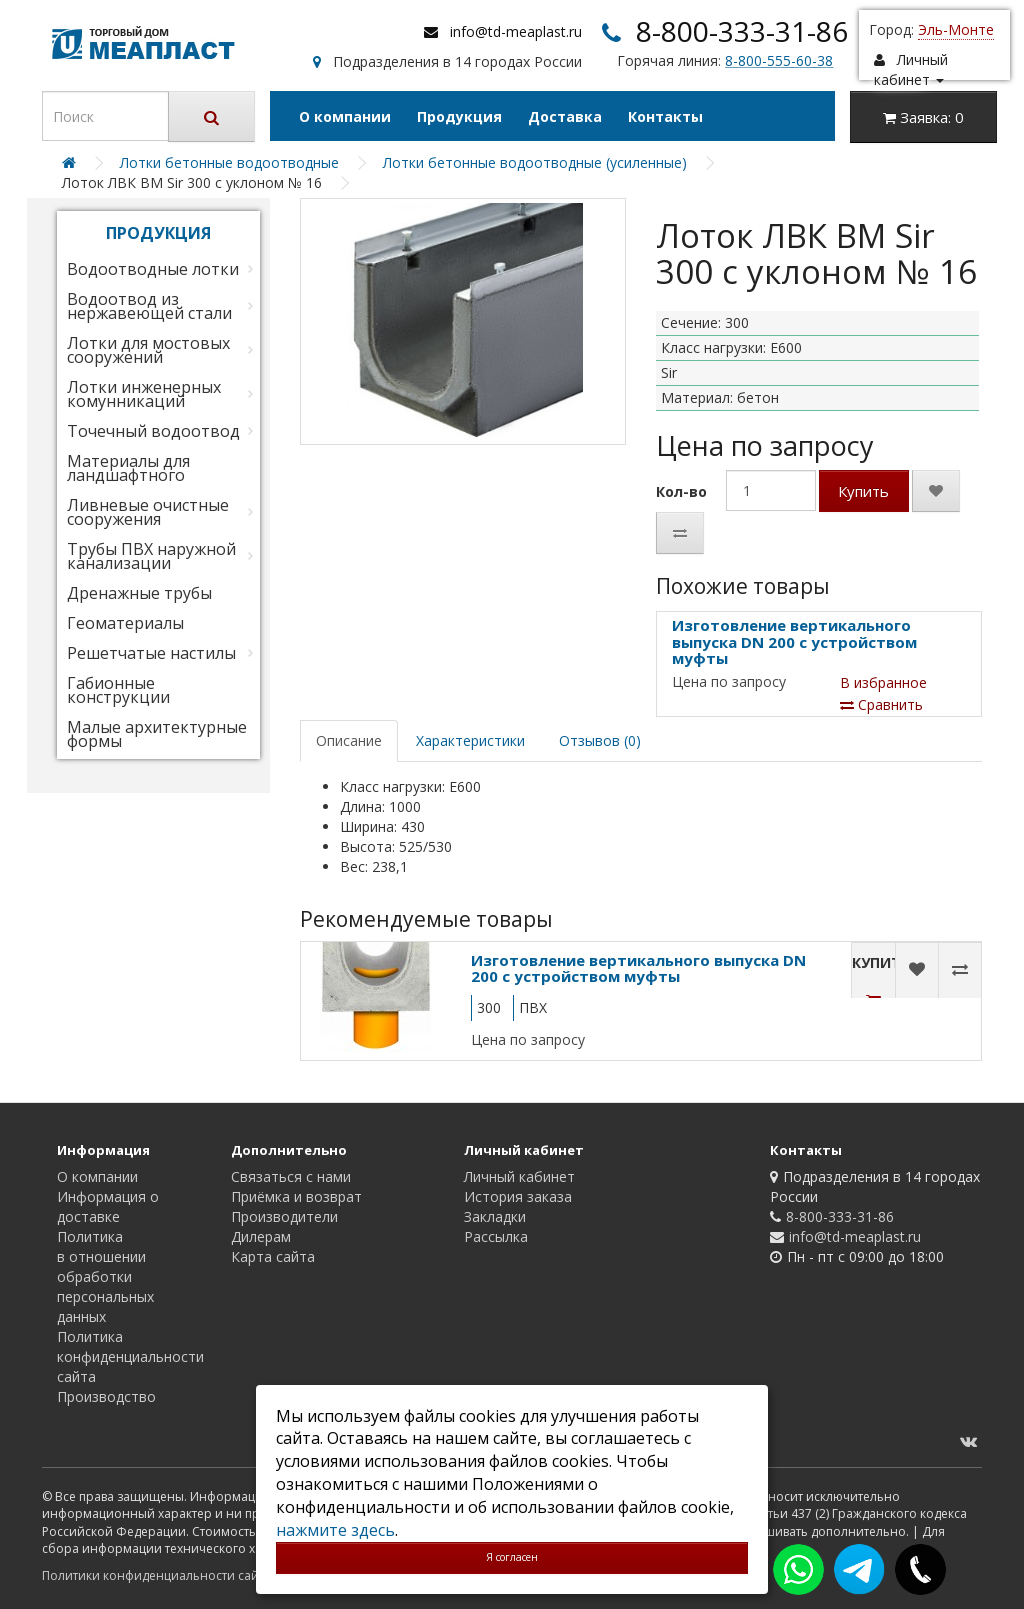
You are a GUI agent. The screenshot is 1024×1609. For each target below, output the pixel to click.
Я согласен (512, 1557)
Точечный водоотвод (153, 431)
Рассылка (496, 1236)
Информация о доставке (108, 1206)
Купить (863, 491)
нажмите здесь (335, 1530)
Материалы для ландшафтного (128, 468)
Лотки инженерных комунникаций (144, 394)
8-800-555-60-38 (779, 60)
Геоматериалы (125, 623)
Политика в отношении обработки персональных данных (105, 1276)
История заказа (518, 1196)
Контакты (665, 116)
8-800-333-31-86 (742, 31)
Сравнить (881, 704)
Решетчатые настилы (151, 653)
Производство (106, 1396)
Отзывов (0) (600, 740)
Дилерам (261, 1236)
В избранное (883, 682)
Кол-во (681, 491)
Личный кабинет (519, 1176)
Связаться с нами (291, 1176)
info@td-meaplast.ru (516, 31)
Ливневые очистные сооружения (148, 512)
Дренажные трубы (139, 593)
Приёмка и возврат (296, 1196)
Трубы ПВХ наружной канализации (151, 556)
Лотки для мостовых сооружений (148, 350)
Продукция (459, 116)
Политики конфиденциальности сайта (156, 1575)
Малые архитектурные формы (157, 734)
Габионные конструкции (118, 690)
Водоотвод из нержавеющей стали (149, 306)
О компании (345, 116)
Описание (349, 740)
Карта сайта (273, 1256)
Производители (284, 1216)
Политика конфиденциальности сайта (130, 1356)
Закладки (495, 1216)
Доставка (565, 116)
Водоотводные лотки (153, 269)
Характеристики (470, 740)
